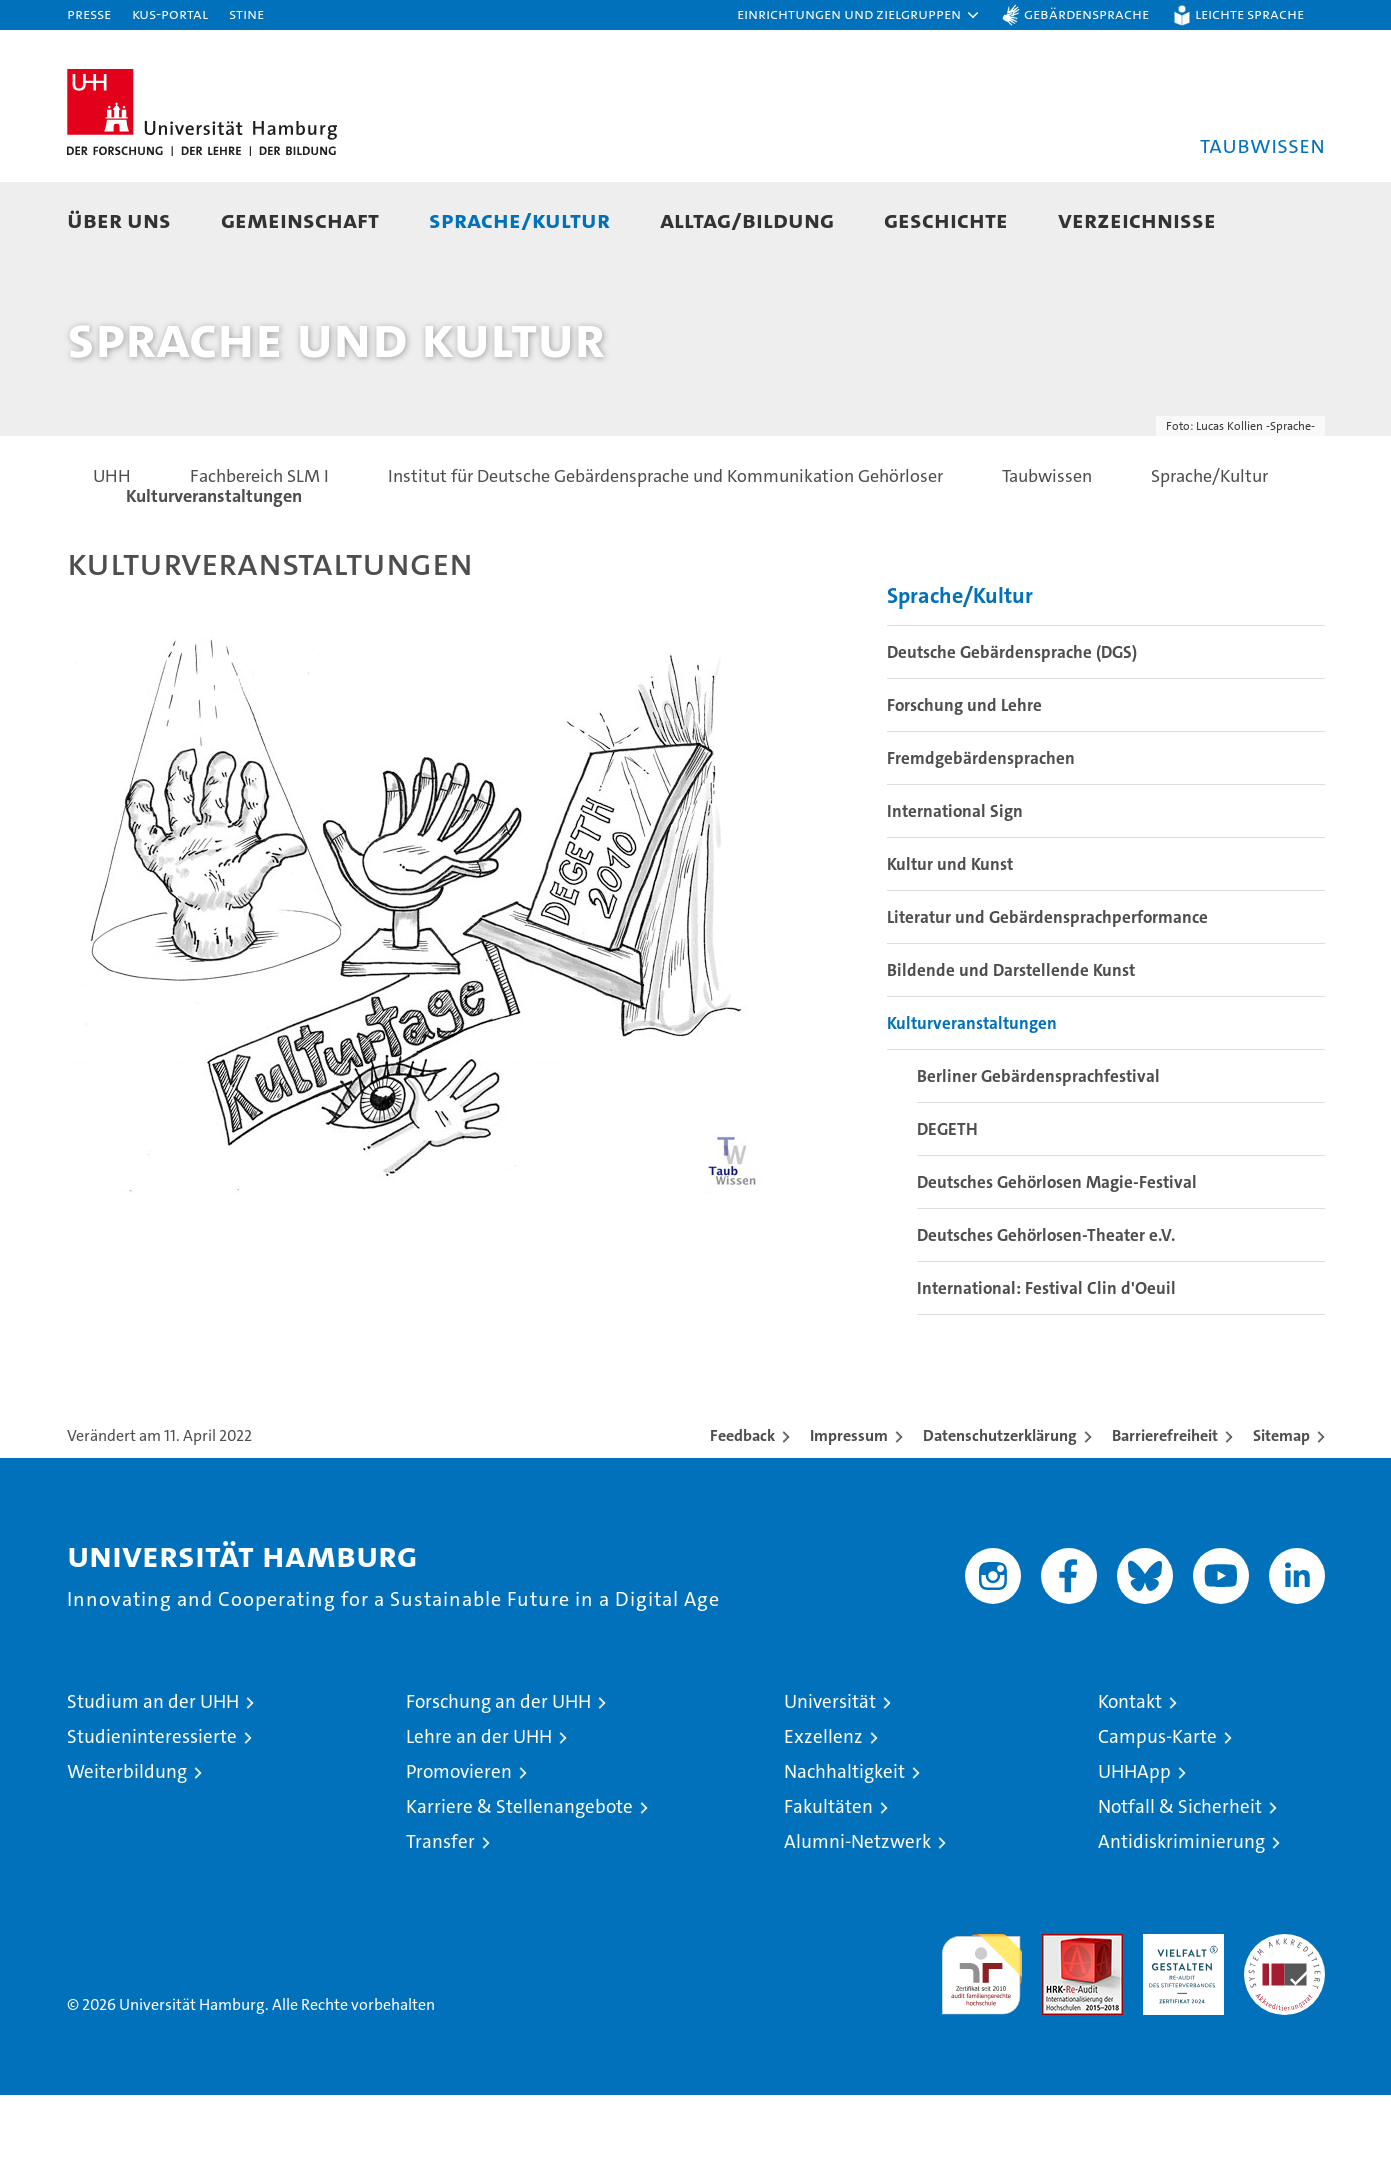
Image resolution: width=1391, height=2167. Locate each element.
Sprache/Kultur (519, 219)
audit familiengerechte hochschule (981, 2037)
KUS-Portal (170, 13)
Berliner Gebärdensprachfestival (1038, 1148)
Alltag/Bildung (747, 219)
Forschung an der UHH (498, 1773)
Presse (89, 13)
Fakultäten (828, 1878)
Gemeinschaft (300, 219)
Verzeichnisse (1137, 219)
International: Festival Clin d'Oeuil (1046, 1360)
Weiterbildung (127, 1843)
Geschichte (946, 219)
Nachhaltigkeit (844, 1843)
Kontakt (1130, 1773)
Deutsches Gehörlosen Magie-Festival (1057, 1254)
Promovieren (459, 1843)
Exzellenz (823, 1808)
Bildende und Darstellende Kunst (1011, 1042)
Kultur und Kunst (950, 936)
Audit (1061, 2016)
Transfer (440, 1913)
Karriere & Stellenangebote (519, 1878)
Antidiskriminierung (1181, 1913)
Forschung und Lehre (964, 777)
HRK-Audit (1178, 2016)
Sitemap (1281, 1507)
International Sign (955, 883)
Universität (830, 1773)
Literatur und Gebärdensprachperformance (1047, 989)
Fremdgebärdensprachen (981, 830)
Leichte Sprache (1249, 13)
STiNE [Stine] (246, 13)
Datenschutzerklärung (1000, 1507)
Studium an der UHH (153, 1773)
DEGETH (947, 1201)
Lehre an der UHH (479, 1808)
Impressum (849, 1507)
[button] (859, 15)
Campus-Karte (1157, 1808)
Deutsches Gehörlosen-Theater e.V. (1046, 1307)
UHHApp (1134, 1843)
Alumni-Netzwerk (857, 1913)
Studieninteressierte (152, 1808)
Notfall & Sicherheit (1180, 1878)
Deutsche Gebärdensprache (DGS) (1012, 724)
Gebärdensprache (1086, 13)
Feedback (742, 1507)
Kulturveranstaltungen (972, 1095)
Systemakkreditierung (1284, 2016)
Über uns (119, 219)
